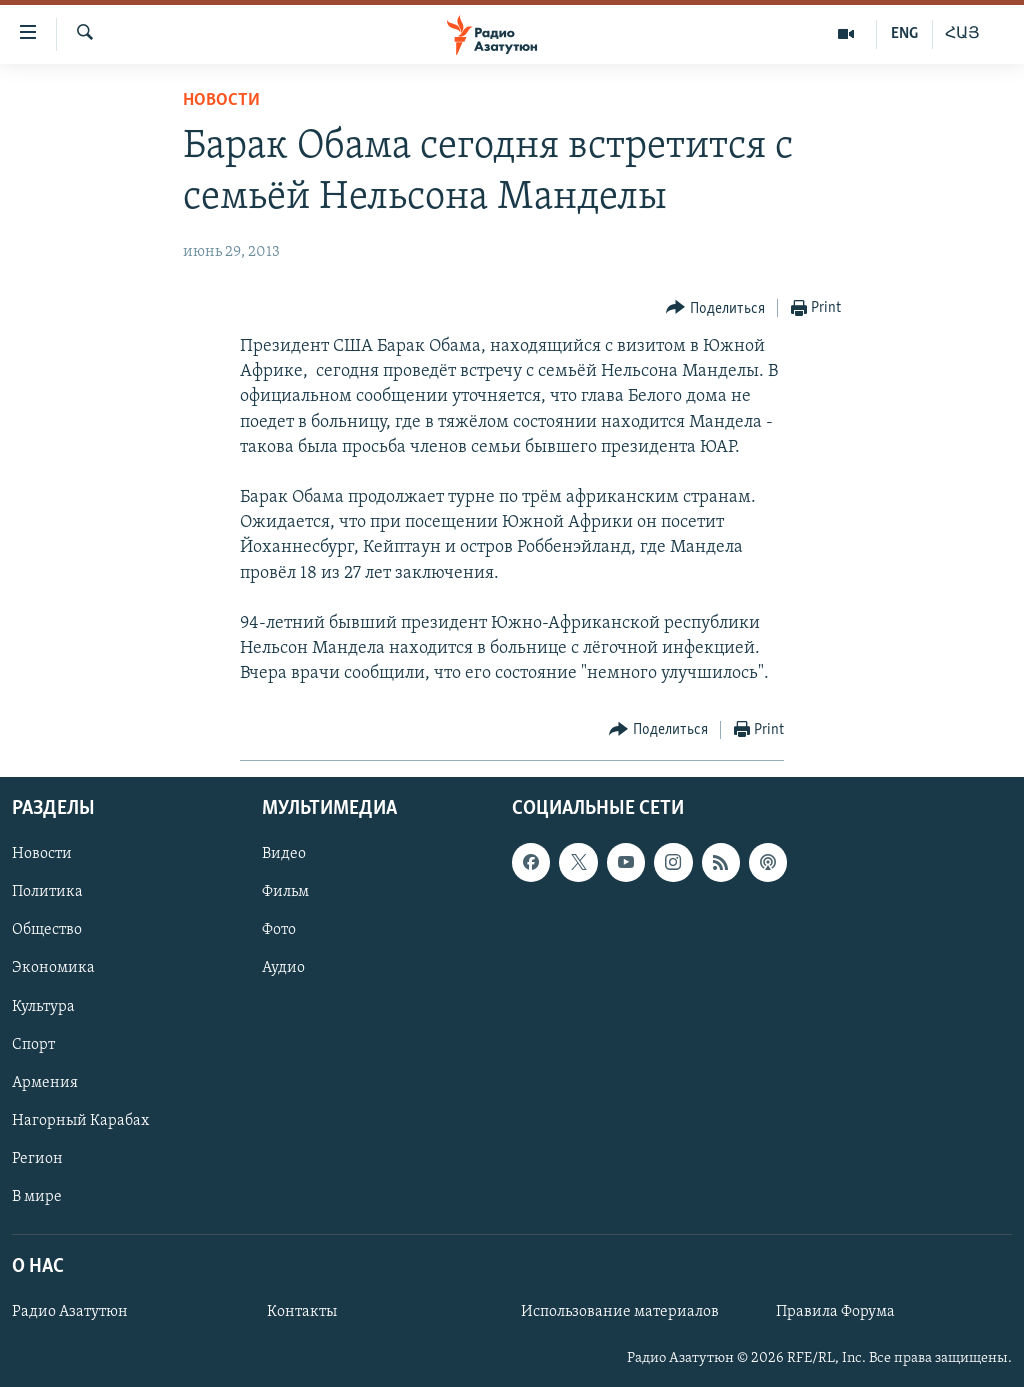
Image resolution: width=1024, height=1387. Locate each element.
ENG (904, 34)
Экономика (53, 968)
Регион (37, 1158)
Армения (45, 1082)
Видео (284, 854)
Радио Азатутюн (70, 1312)
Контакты (302, 1312)
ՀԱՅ (962, 34)
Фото (279, 930)
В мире (37, 1196)
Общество (47, 930)
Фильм (285, 892)
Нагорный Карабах (80, 1120)
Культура (43, 1006)
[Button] (715, 308)
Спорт (33, 1044)
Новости (221, 100)
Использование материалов (620, 1312)
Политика (47, 892)
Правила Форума (835, 1312)
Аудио (283, 968)
